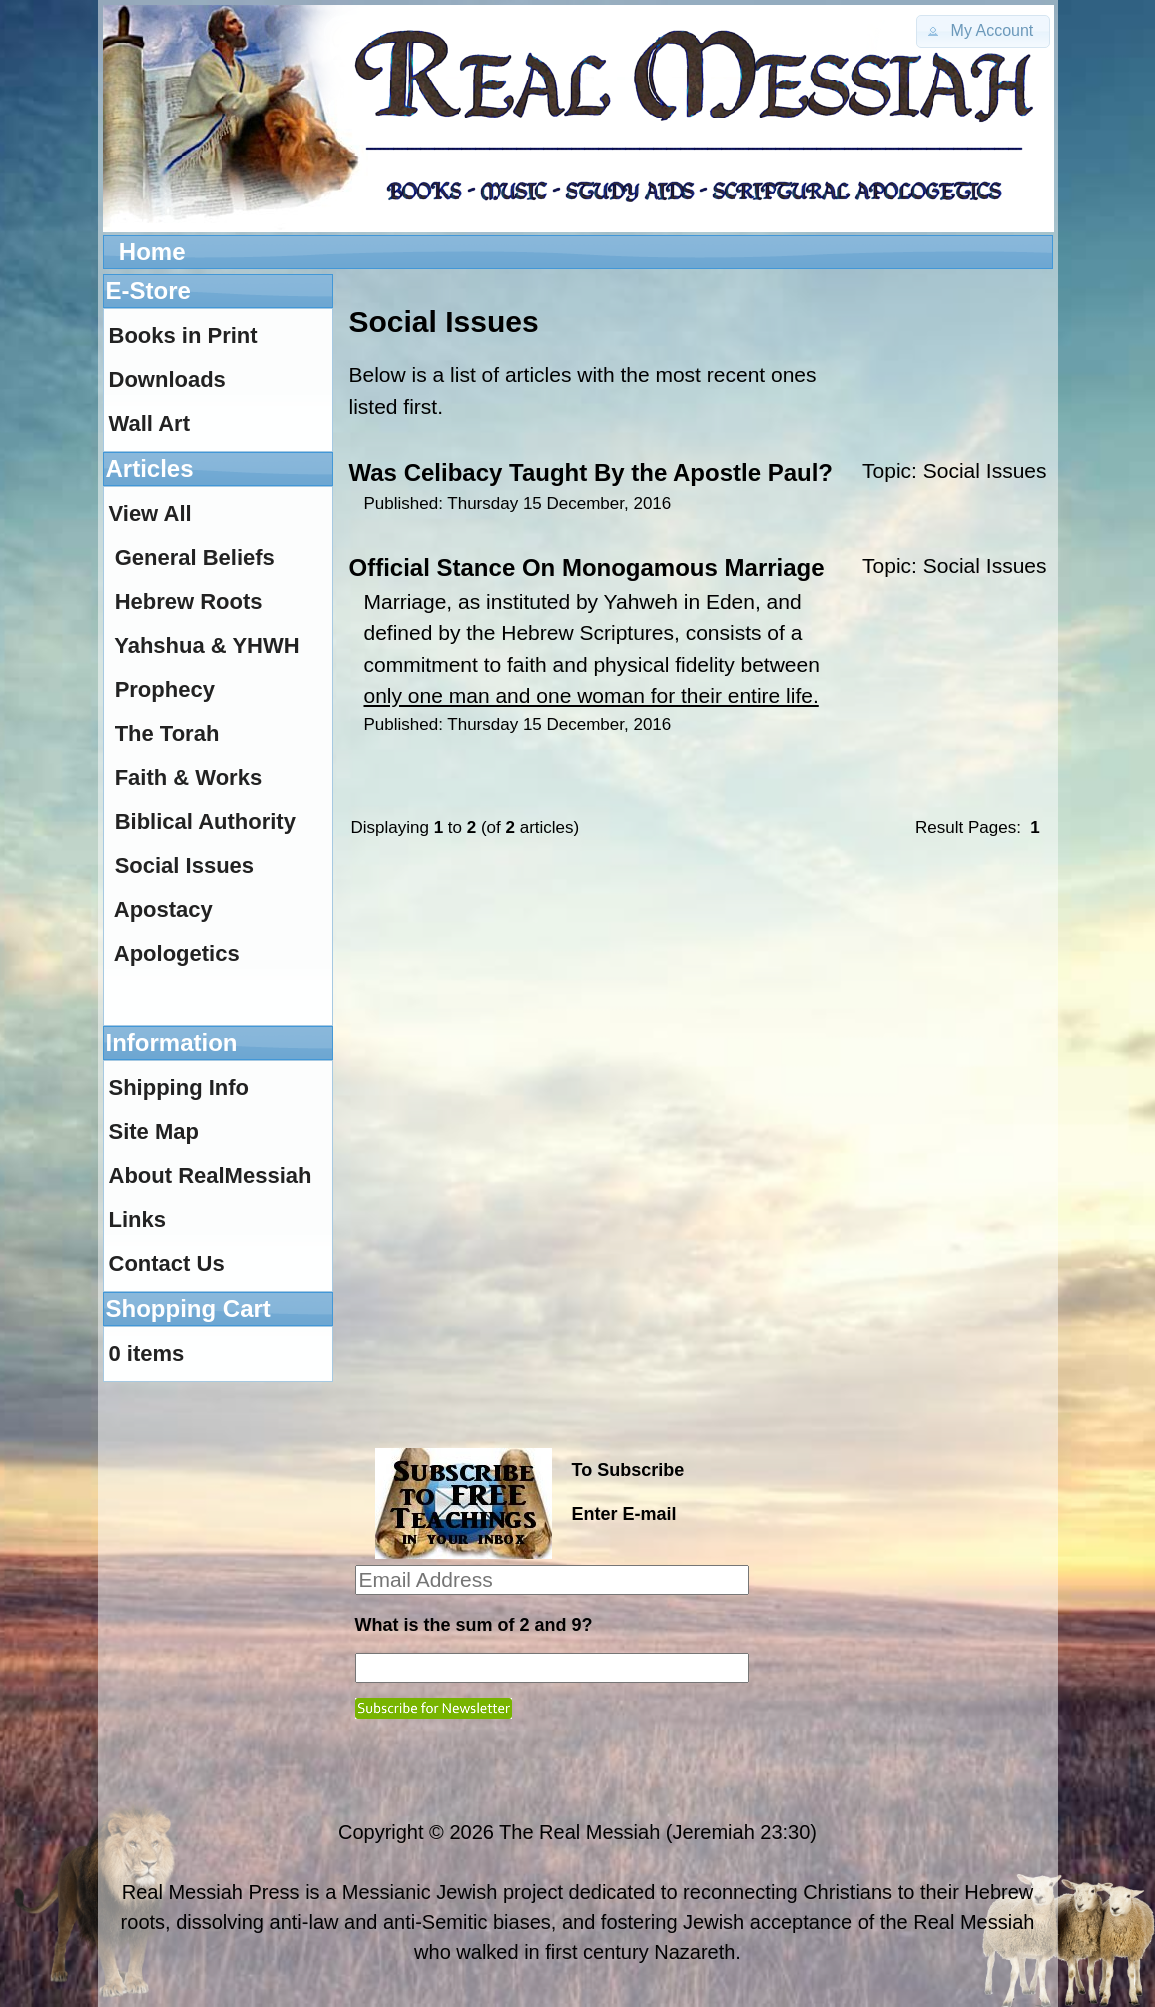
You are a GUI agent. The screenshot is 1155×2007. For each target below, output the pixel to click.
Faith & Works (189, 777)
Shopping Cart (188, 1308)
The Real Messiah (579, 1832)
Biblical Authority (205, 821)
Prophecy (165, 689)
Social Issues (985, 470)
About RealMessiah (210, 1175)
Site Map (154, 1131)
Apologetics (177, 953)
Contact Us (167, 1263)
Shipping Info (179, 1087)
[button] (983, 31)
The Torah (167, 733)
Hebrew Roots (189, 601)
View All (150, 513)
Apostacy (163, 909)
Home (152, 251)
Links (137, 1219)
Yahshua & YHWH (206, 645)
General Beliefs (195, 557)
